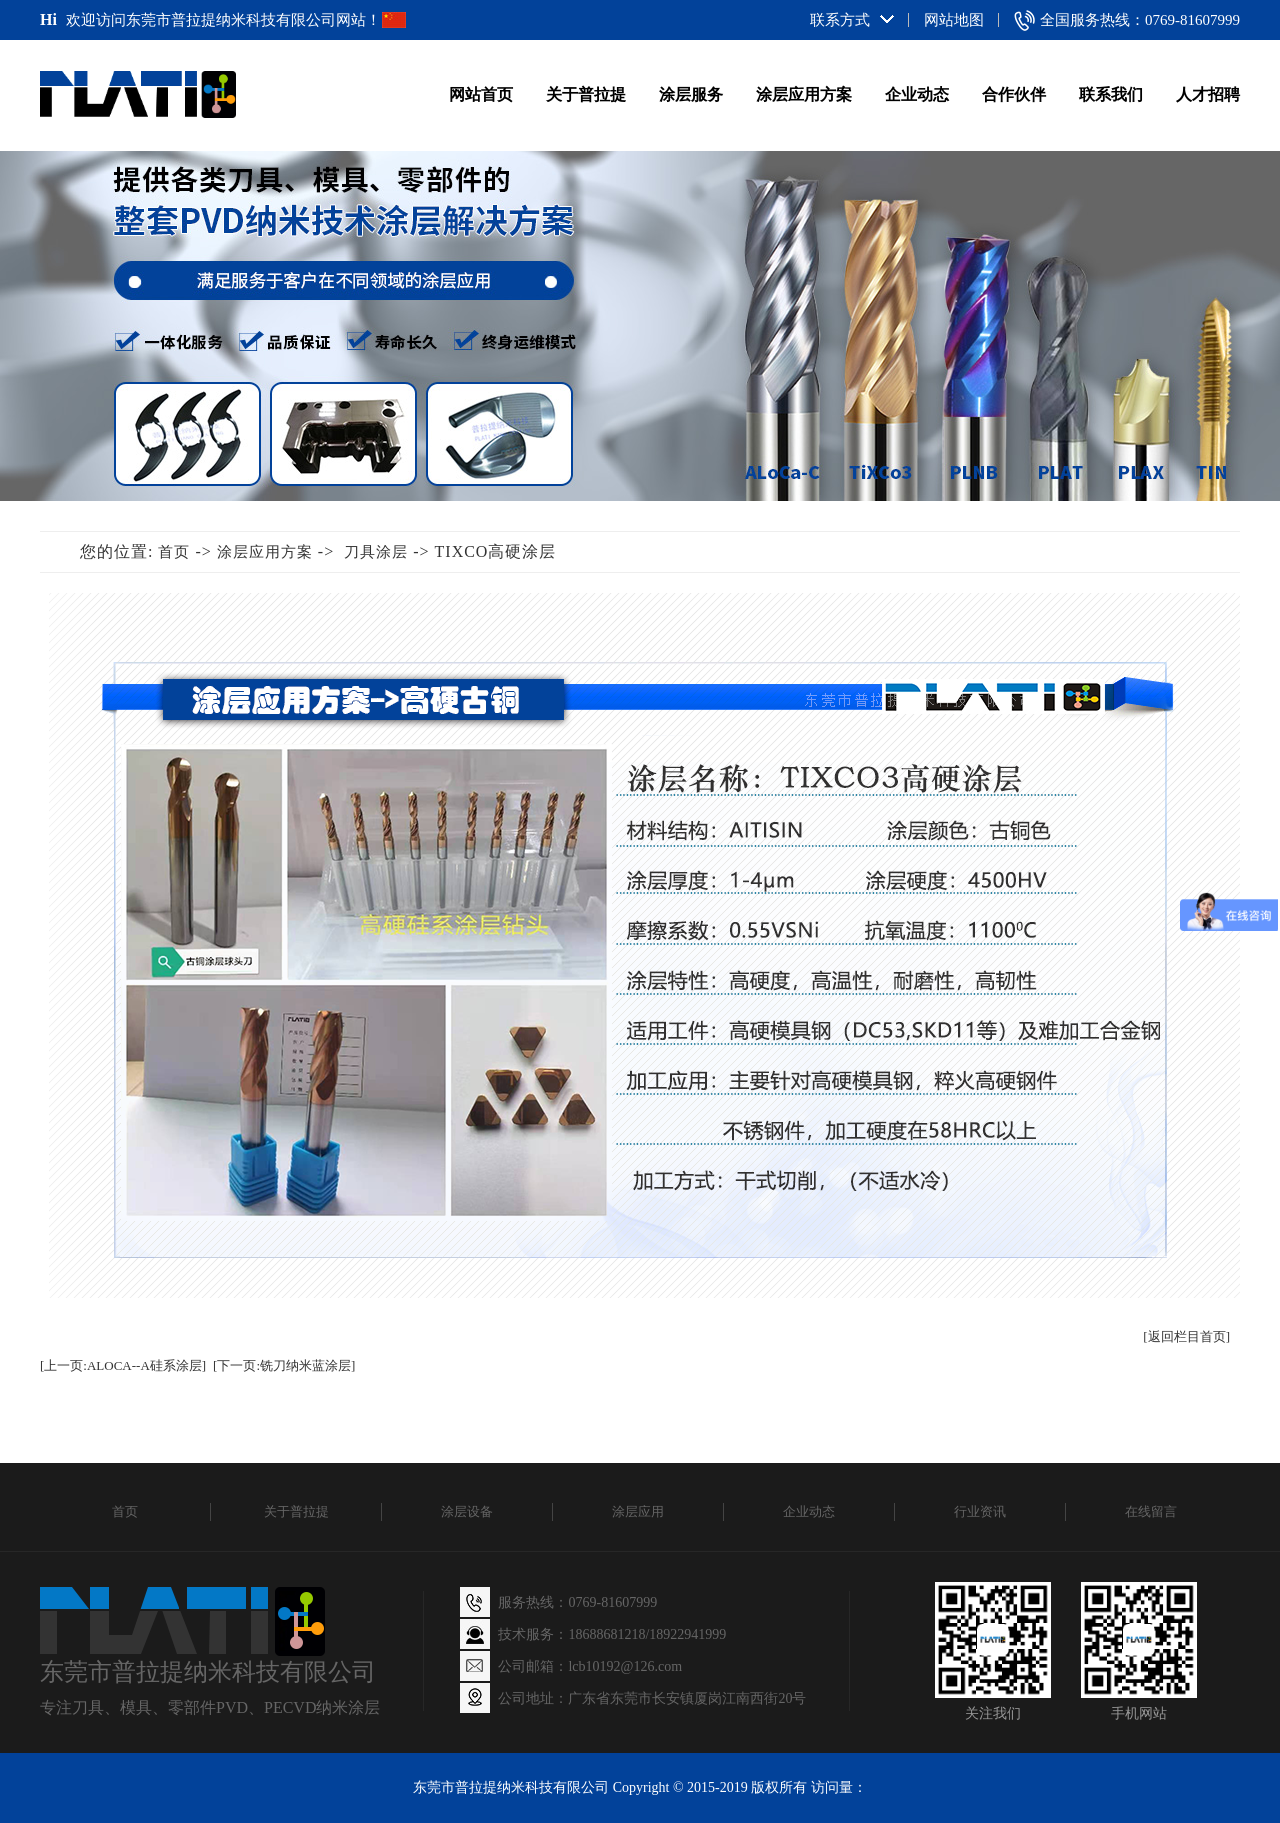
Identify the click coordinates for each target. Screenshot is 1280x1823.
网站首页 (481, 94)
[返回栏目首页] (1186, 1336)
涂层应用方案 (804, 94)
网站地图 (954, 20)
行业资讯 (980, 1511)
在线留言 (1151, 1511)
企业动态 (917, 94)
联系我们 (1111, 94)
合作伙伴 (1014, 94)
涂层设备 (467, 1511)
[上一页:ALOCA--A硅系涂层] (123, 1365)
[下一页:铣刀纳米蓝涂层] (284, 1365)
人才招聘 (1208, 94)
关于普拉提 (586, 94)
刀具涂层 (376, 552)
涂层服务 (691, 94)
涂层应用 (638, 1511)
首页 (174, 552)
